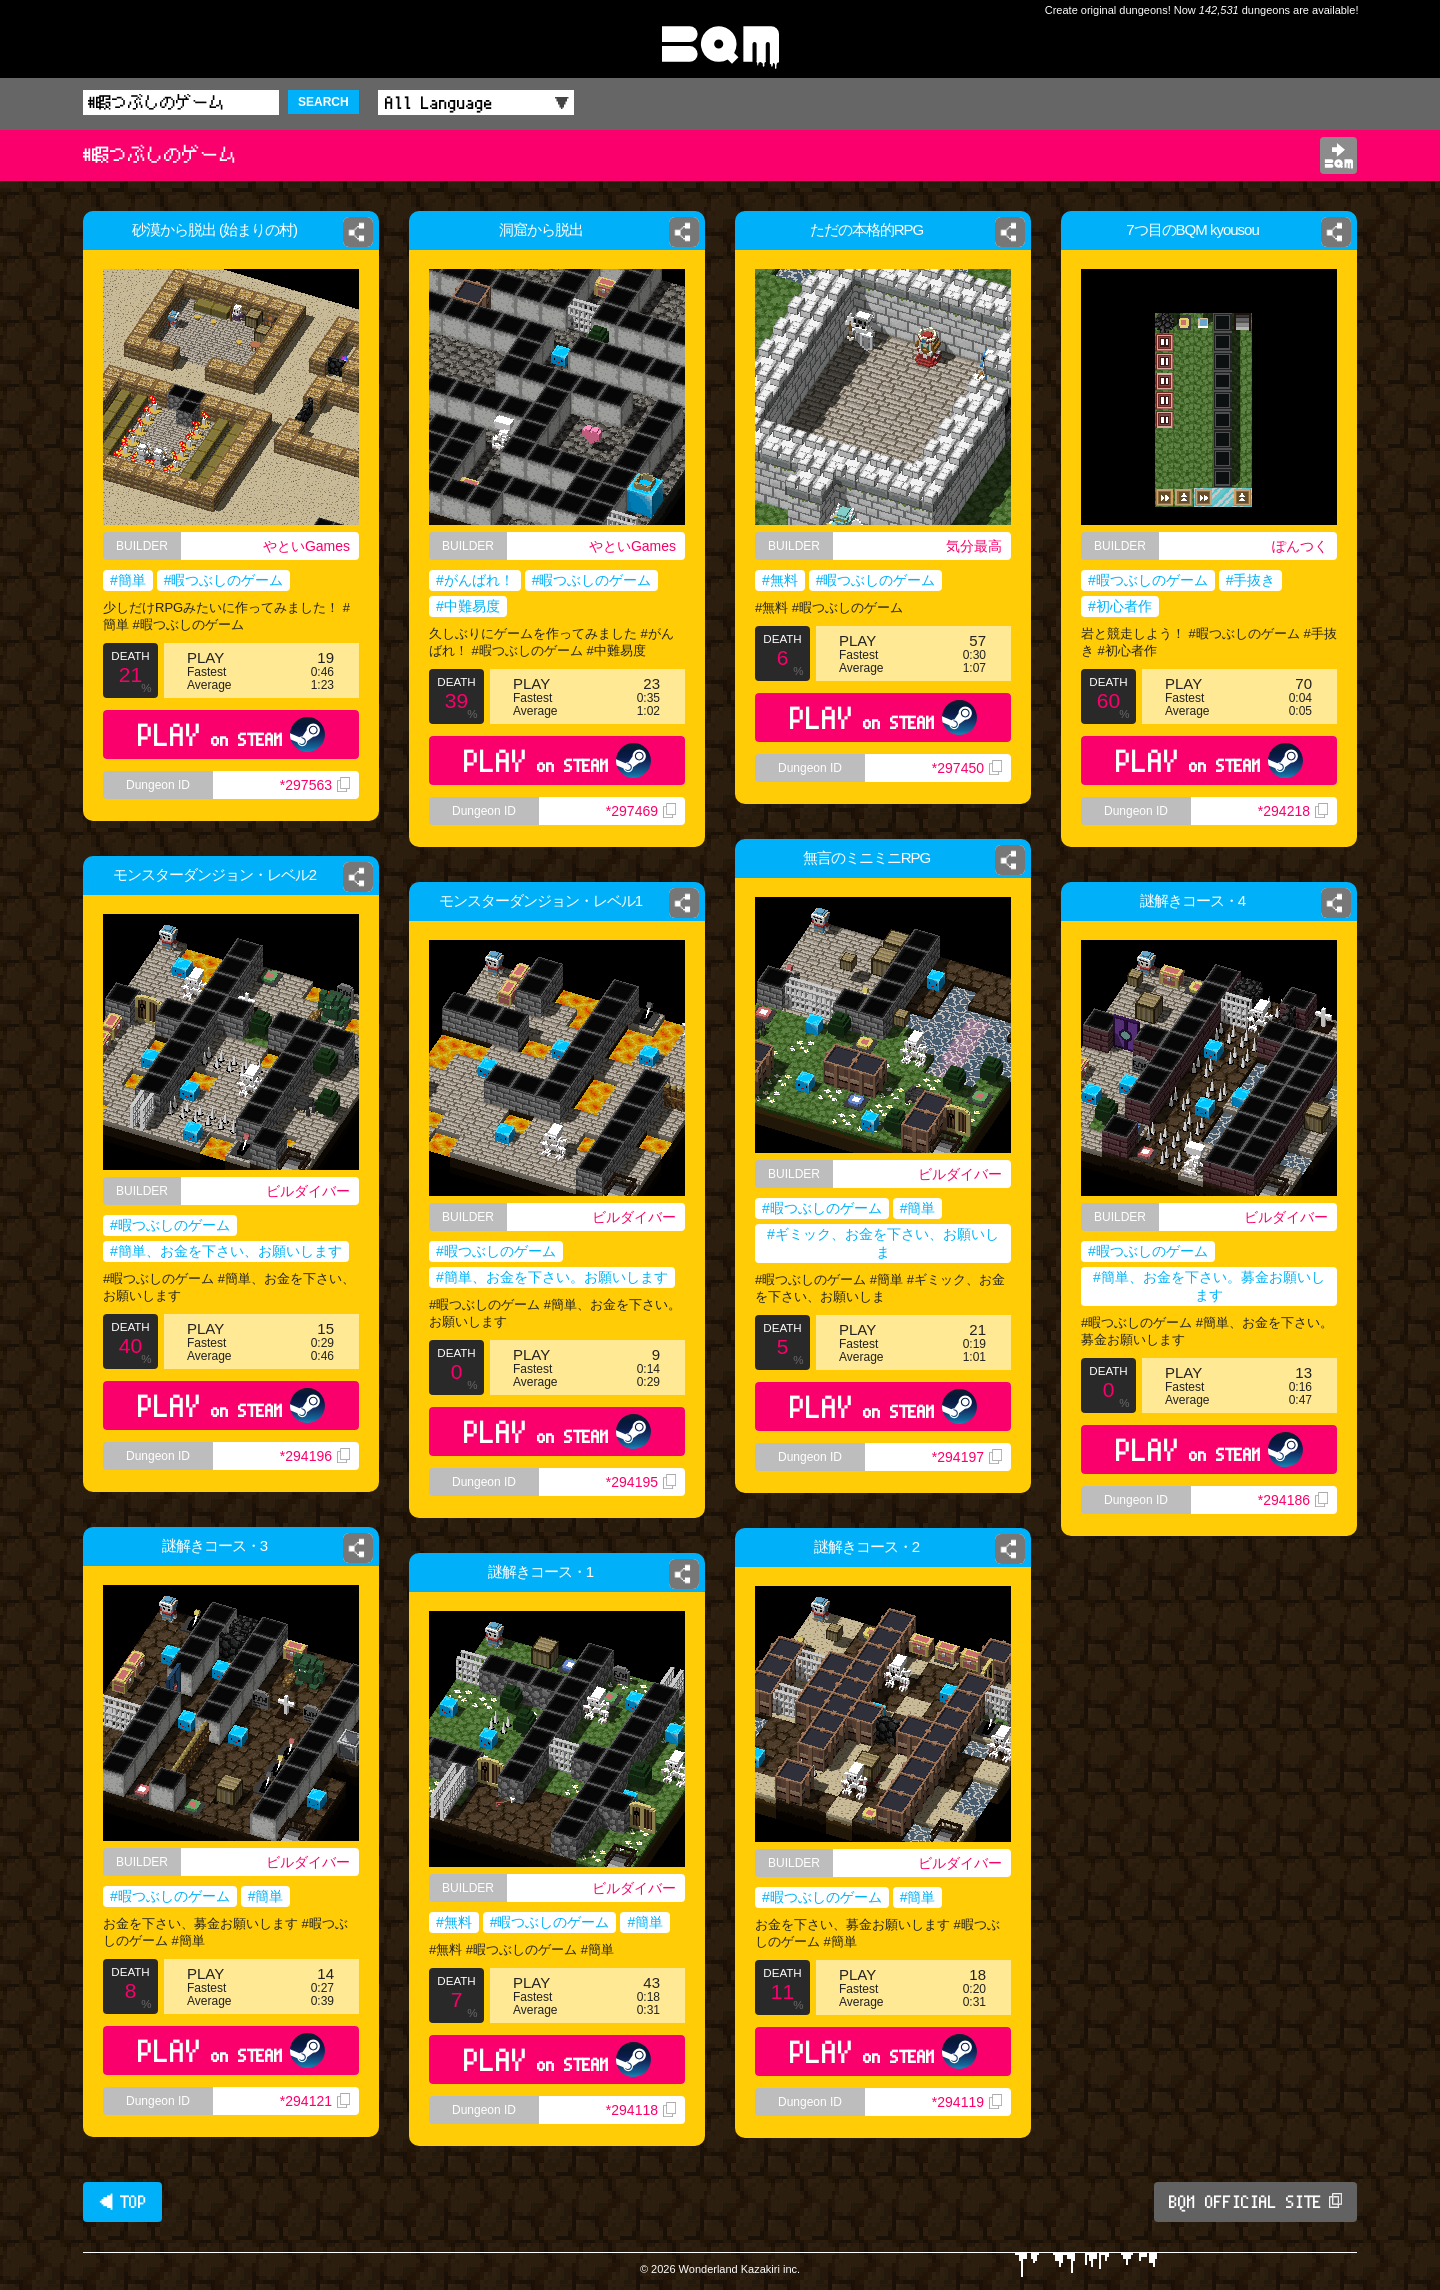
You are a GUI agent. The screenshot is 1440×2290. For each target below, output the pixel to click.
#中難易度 (468, 606)
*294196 (315, 1456)
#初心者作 (1120, 606)
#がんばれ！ (475, 580)
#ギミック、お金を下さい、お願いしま (883, 1243)
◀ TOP (122, 2202)
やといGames (306, 546)
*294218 (1293, 811)
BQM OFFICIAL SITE (1255, 2202)
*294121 (315, 2101)
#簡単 (128, 580)
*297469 (641, 811)
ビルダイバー (960, 1174)
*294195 (641, 1482)
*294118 (641, 2110)
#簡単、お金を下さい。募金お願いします (1209, 1286)
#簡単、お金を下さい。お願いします (552, 1277)
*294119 (967, 2102)
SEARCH (323, 102)
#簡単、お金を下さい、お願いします (226, 1251)
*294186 (1293, 1500)
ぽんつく (1300, 546)
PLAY (231, 734)
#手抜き (1251, 580)
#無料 (780, 580)
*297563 (315, 785)
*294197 (967, 1457)
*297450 (967, 768)
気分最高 (974, 546)
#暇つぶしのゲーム (224, 580)
